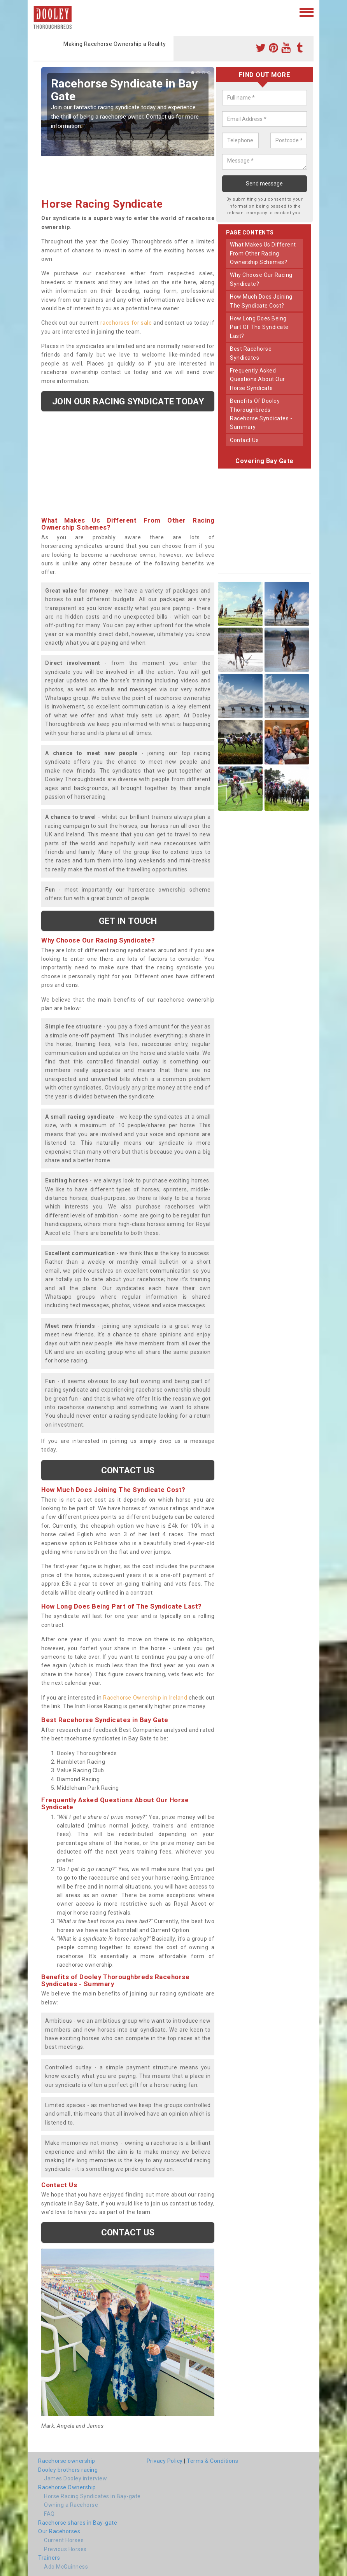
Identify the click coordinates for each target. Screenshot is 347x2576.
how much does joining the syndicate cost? (261, 301)
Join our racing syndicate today (128, 401)
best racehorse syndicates (251, 353)
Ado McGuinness (66, 2567)
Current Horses (64, 2540)
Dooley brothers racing (68, 2470)
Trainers (49, 2558)
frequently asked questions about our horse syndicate (257, 379)
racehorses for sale (126, 323)
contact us (244, 440)
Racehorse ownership (66, 2461)
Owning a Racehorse (71, 2505)
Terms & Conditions (212, 2461)
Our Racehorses (59, 2531)
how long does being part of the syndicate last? (259, 327)
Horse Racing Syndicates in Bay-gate (92, 2496)
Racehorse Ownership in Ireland (145, 1698)
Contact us (128, 1470)
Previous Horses (65, 2549)
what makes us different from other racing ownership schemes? (263, 253)
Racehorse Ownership (67, 2487)
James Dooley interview (75, 2478)
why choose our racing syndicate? (261, 279)
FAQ (49, 2514)
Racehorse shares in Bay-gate (77, 2523)
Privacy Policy (165, 2461)
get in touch (128, 921)
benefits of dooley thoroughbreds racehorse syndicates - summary (261, 414)
